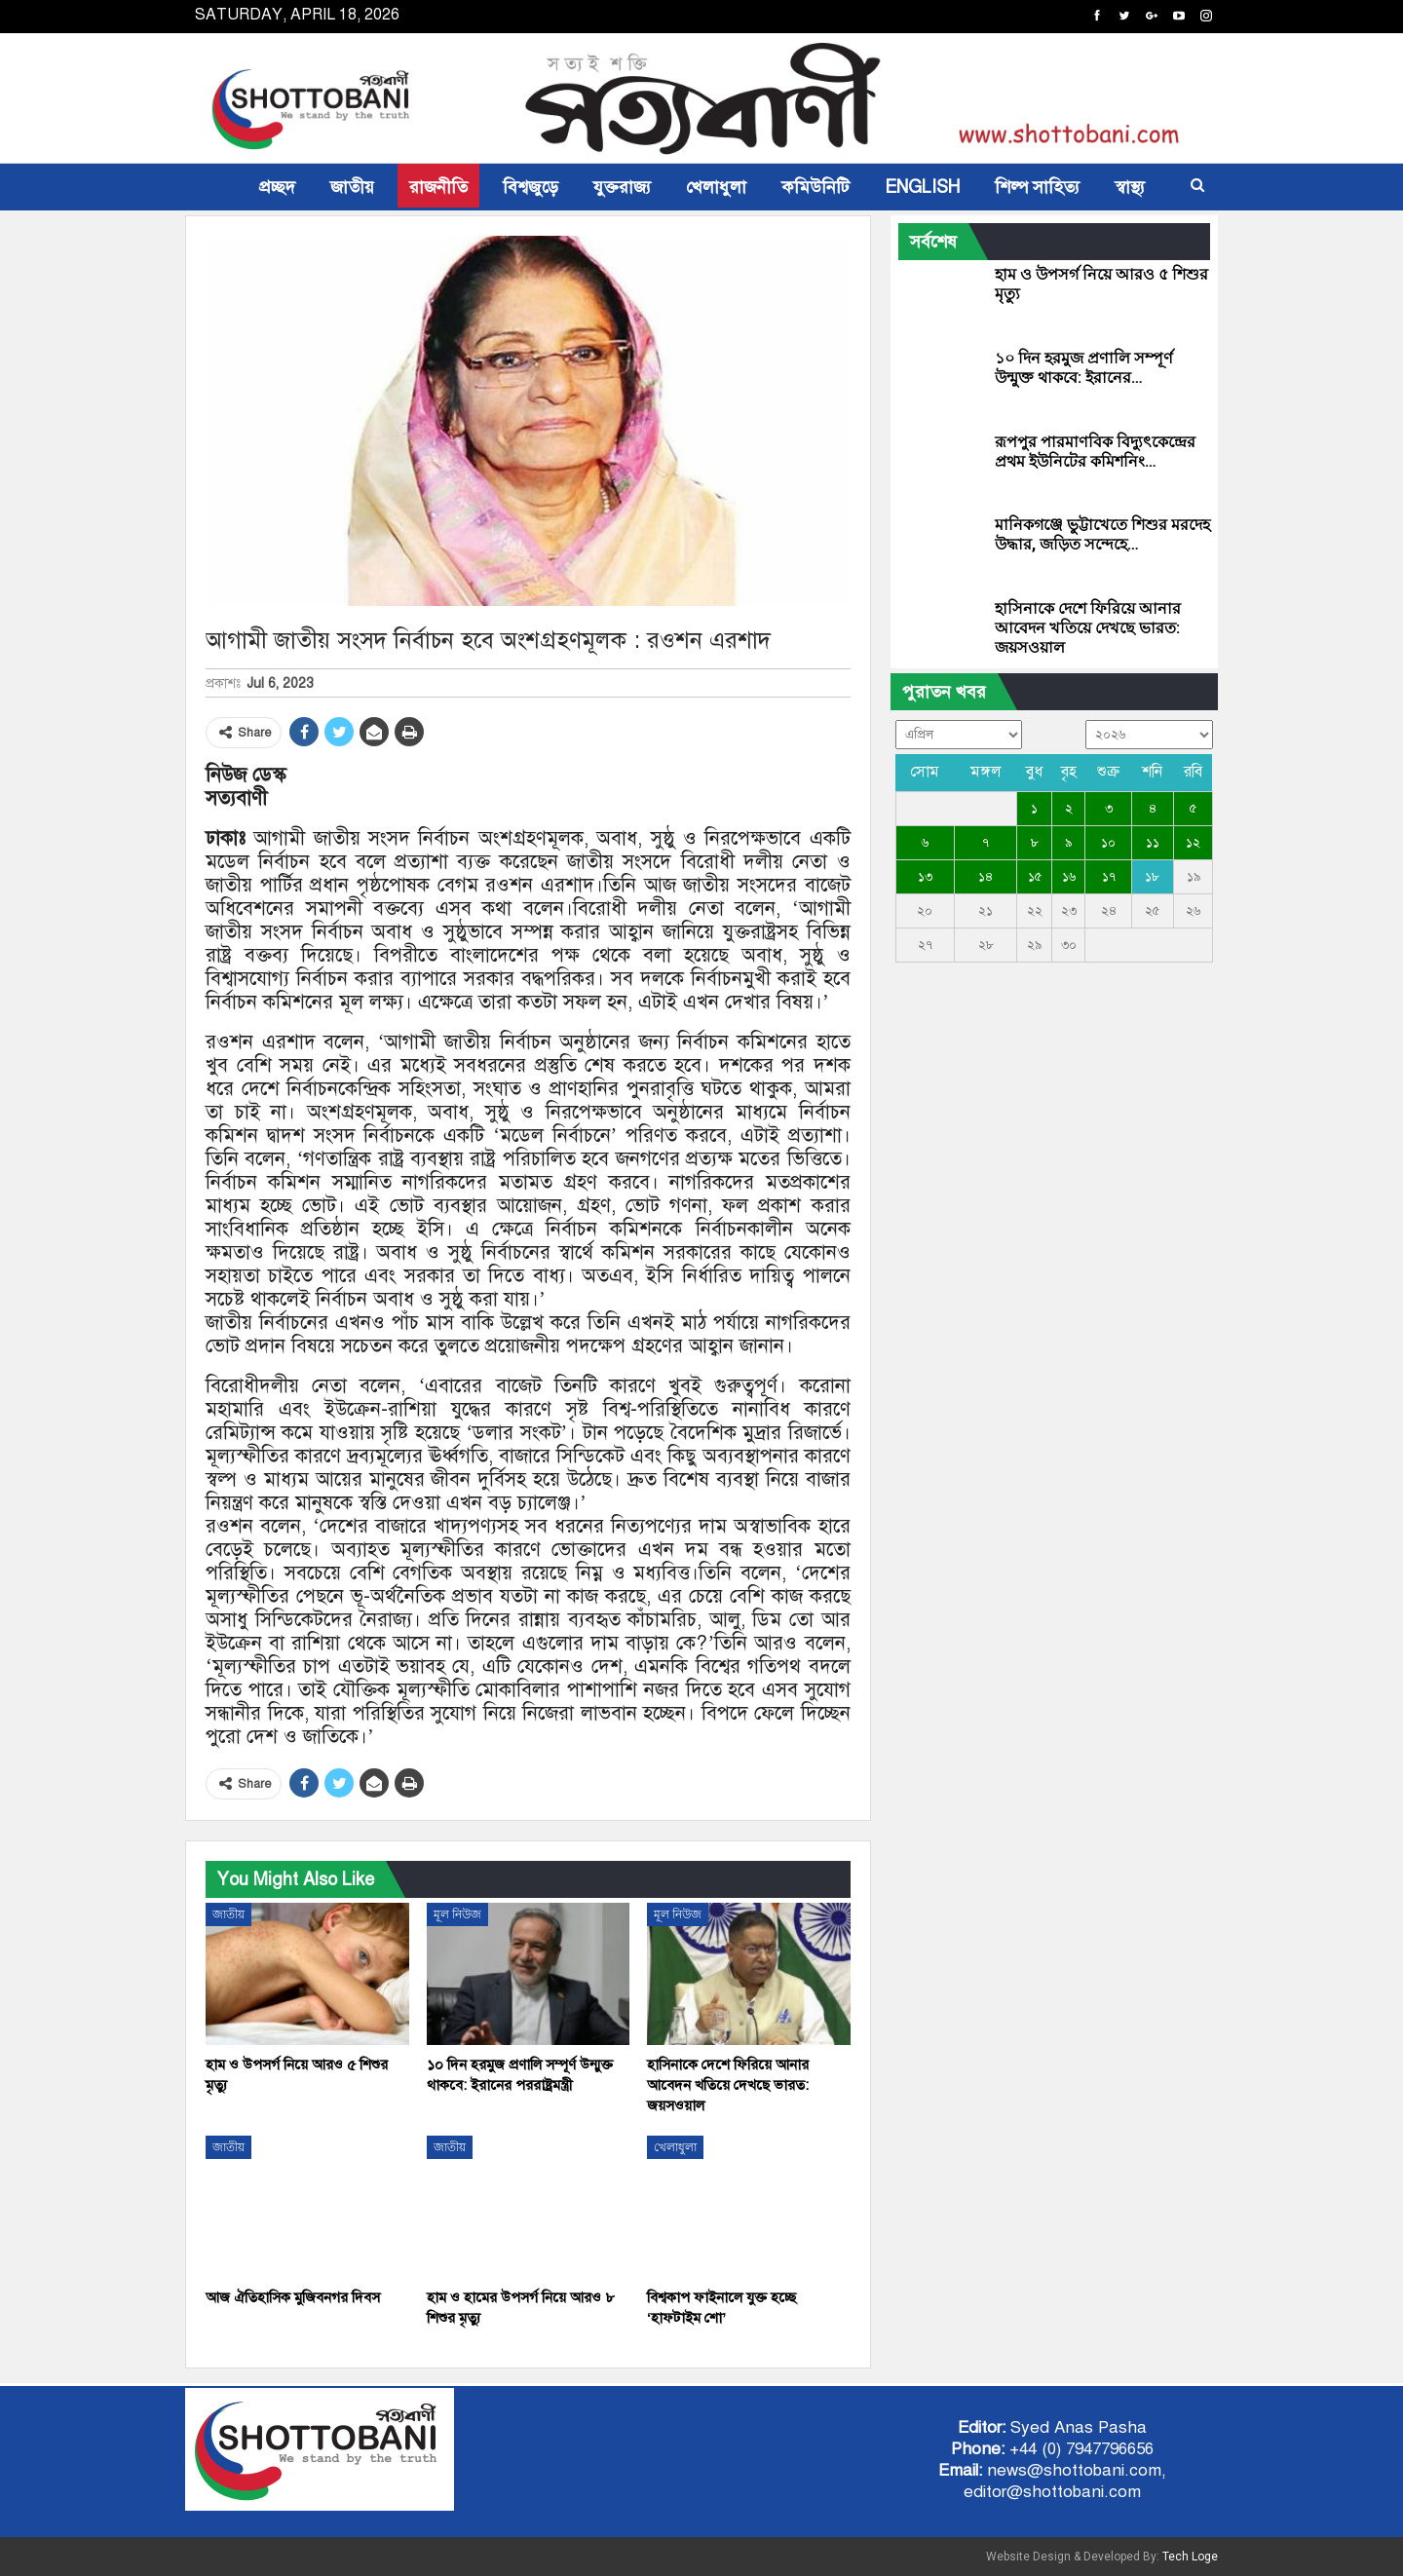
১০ (1108, 843)
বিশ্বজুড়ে (530, 187)
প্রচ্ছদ (277, 187)
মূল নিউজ (457, 1914)
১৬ (1069, 877)
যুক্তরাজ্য (622, 187)
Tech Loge (1190, 2556)
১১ (1152, 843)
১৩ (925, 877)
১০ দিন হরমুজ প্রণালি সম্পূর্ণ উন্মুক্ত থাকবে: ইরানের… (1084, 368)
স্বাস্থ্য (1130, 187)
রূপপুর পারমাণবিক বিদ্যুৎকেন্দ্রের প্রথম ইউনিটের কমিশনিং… (1095, 452)
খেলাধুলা (716, 187)
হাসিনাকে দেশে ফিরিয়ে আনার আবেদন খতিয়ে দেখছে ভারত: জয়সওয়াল (1088, 628)
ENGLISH (922, 187)
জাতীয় (352, 187)
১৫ (1035, 877)
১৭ (1109, 877)
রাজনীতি (438, 187)
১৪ (985, 877)
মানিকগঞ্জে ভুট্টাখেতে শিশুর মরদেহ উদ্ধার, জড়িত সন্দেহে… (1102, 534)
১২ (1193, 843)
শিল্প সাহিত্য (1037, 187)
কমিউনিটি (815, 187)
